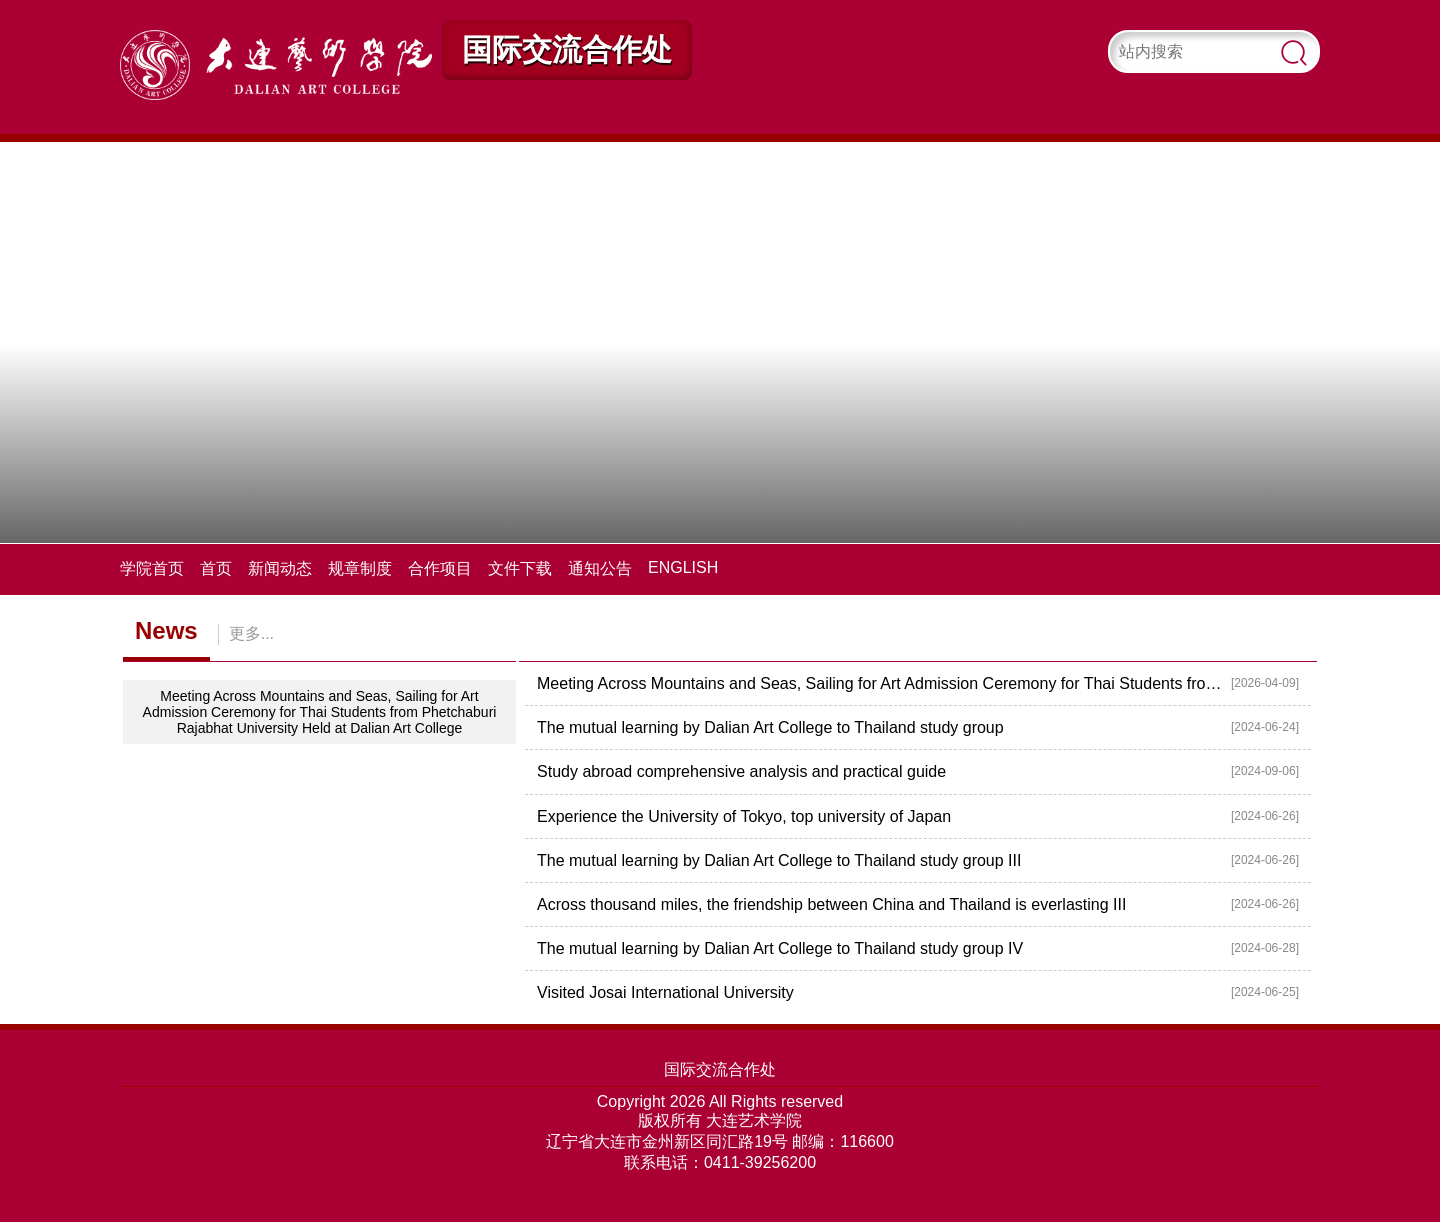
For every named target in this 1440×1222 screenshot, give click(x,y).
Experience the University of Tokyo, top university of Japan (744, 816)
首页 (216, 568)
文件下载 (520, 568)
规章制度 (360, 568)
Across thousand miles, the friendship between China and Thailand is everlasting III (831, 904)
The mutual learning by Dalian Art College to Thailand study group (770, 727)
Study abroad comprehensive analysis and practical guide (741, 771)
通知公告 (600, 568)
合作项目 (440, 568)
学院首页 (152, 568)
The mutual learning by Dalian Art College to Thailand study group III (779, 860)
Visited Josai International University (665, 992)
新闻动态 (280, 568)
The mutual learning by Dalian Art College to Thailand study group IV (780, 948)
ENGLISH (683, 567)
